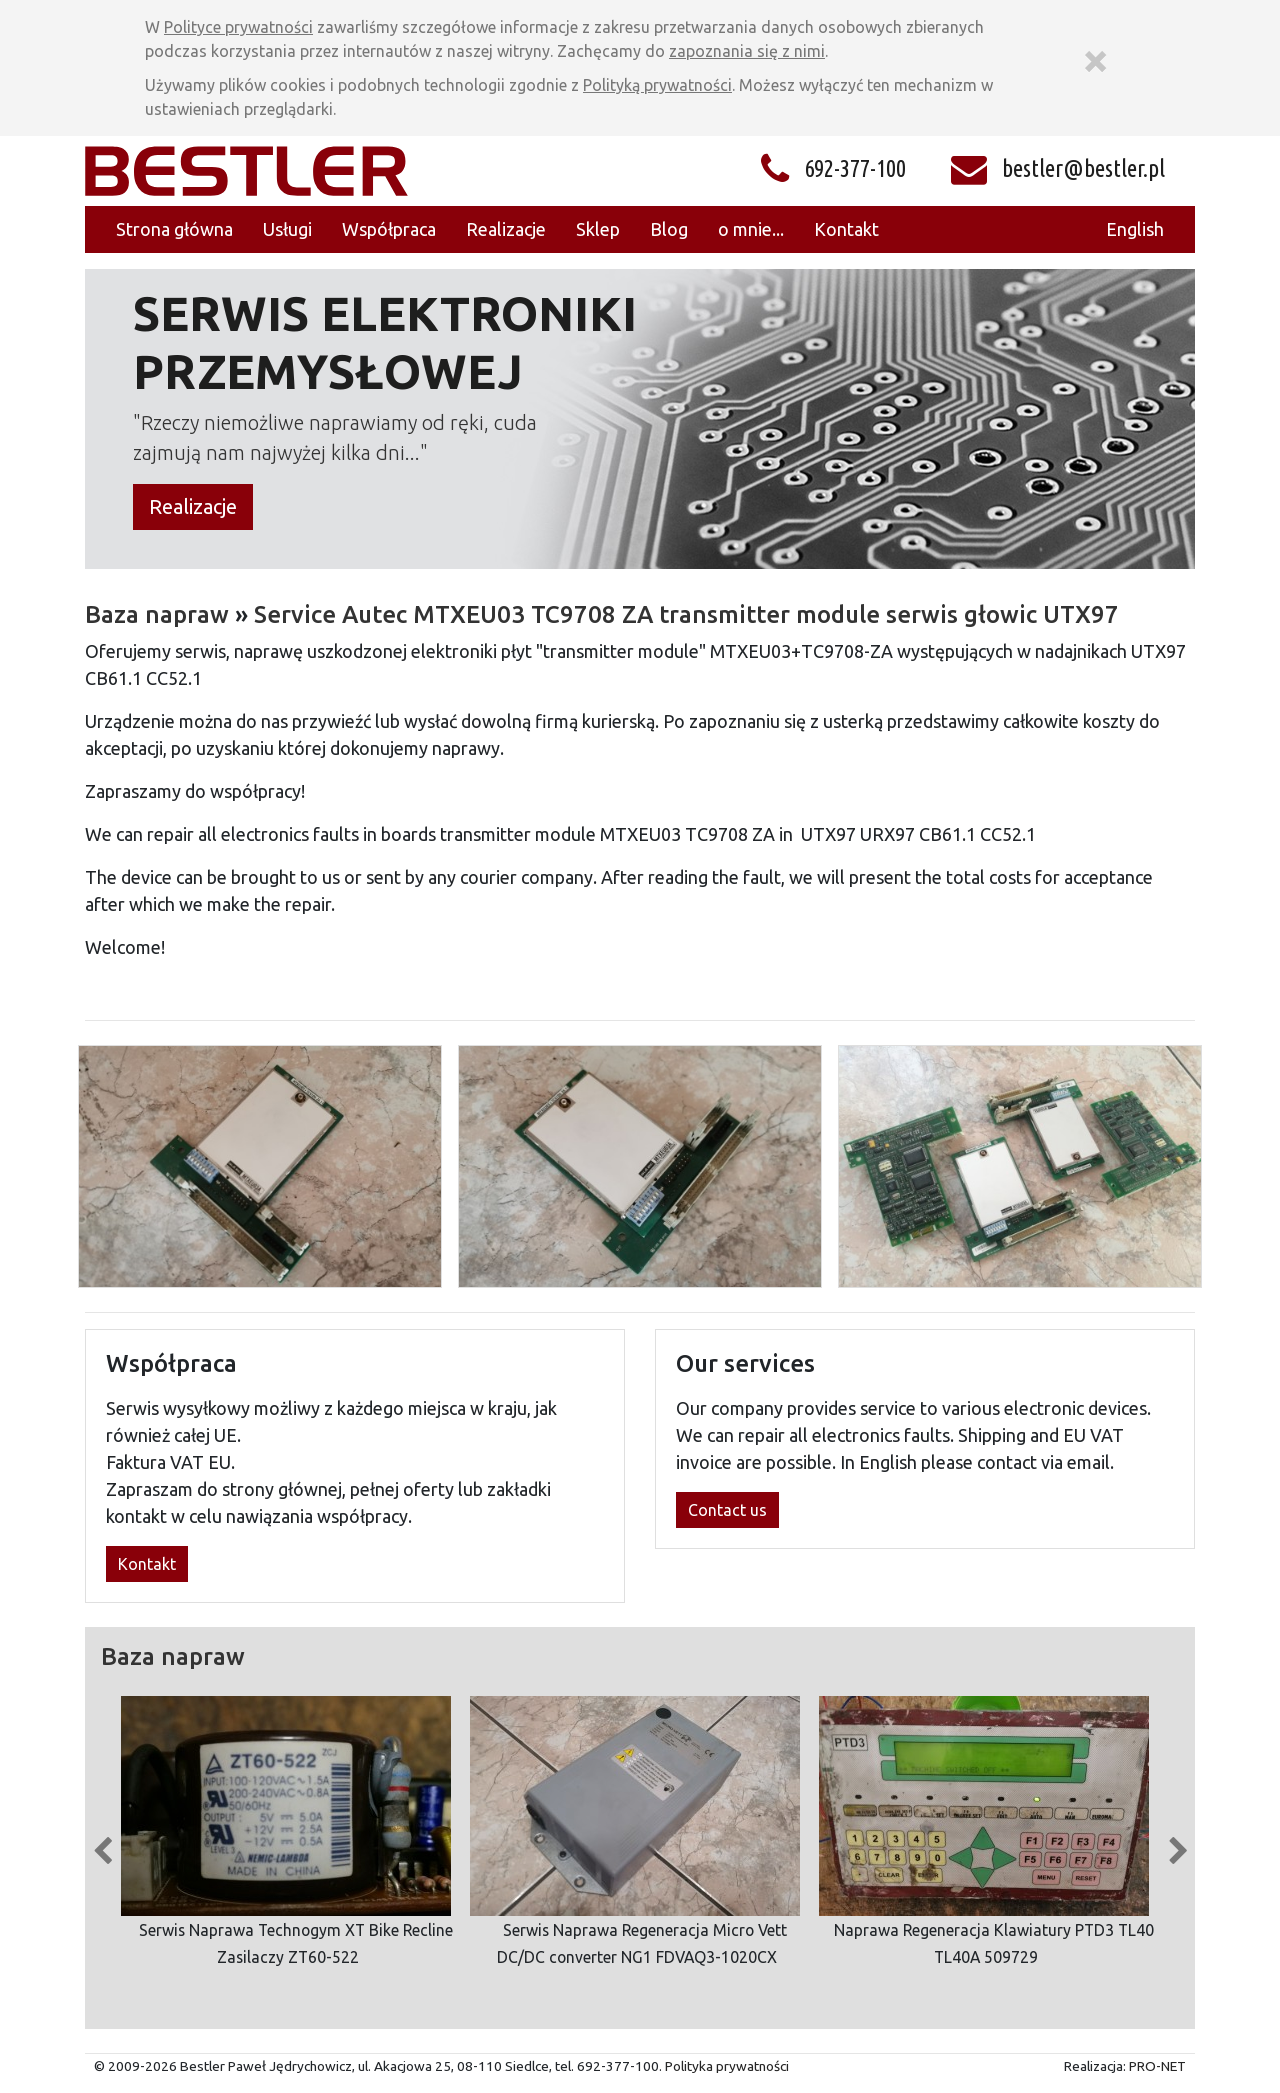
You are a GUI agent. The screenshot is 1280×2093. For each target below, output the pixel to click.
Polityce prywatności (238, 27)
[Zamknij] (1095, 58)
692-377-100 (855, 168)
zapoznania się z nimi (747, 51)
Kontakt (147, 1564)
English (1135, 229)
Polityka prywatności (727, 2066)
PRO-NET (1157, 2066)
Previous (102, 1846)
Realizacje (193, 506)
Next (1178, 1846)
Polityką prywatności (657, 85)
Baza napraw (157, 614)
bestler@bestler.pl (1083, 168)
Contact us (727, 1510)
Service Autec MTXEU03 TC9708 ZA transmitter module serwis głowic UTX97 (686, 614)
